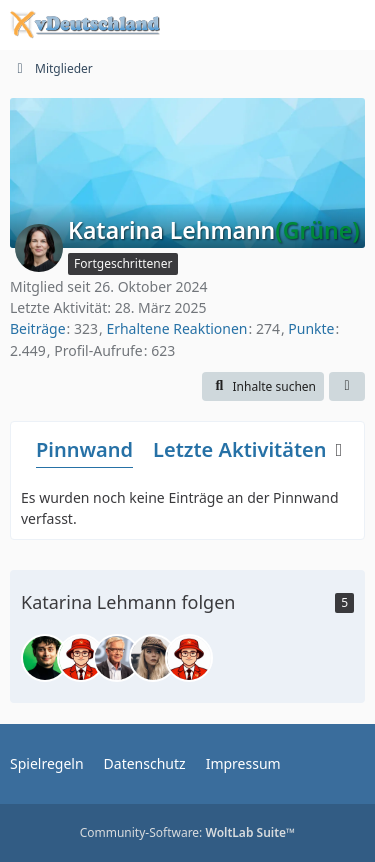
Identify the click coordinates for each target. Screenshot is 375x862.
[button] (263, 387)
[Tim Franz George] (81, 658)
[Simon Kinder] (189, 658)
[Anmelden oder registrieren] (299, 25)
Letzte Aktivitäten (239, 449)
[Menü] (349, 25)
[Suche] (249, 25)
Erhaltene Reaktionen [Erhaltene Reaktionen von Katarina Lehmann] (176, 328)
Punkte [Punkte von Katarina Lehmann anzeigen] (311, 328)
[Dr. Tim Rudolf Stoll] (117, 658)
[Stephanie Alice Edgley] (153, 658)
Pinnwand (84, 449)
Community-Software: (188, 832)
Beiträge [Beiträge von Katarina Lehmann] (38, 328)
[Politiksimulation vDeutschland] (85, 25)
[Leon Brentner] (45, 658)
